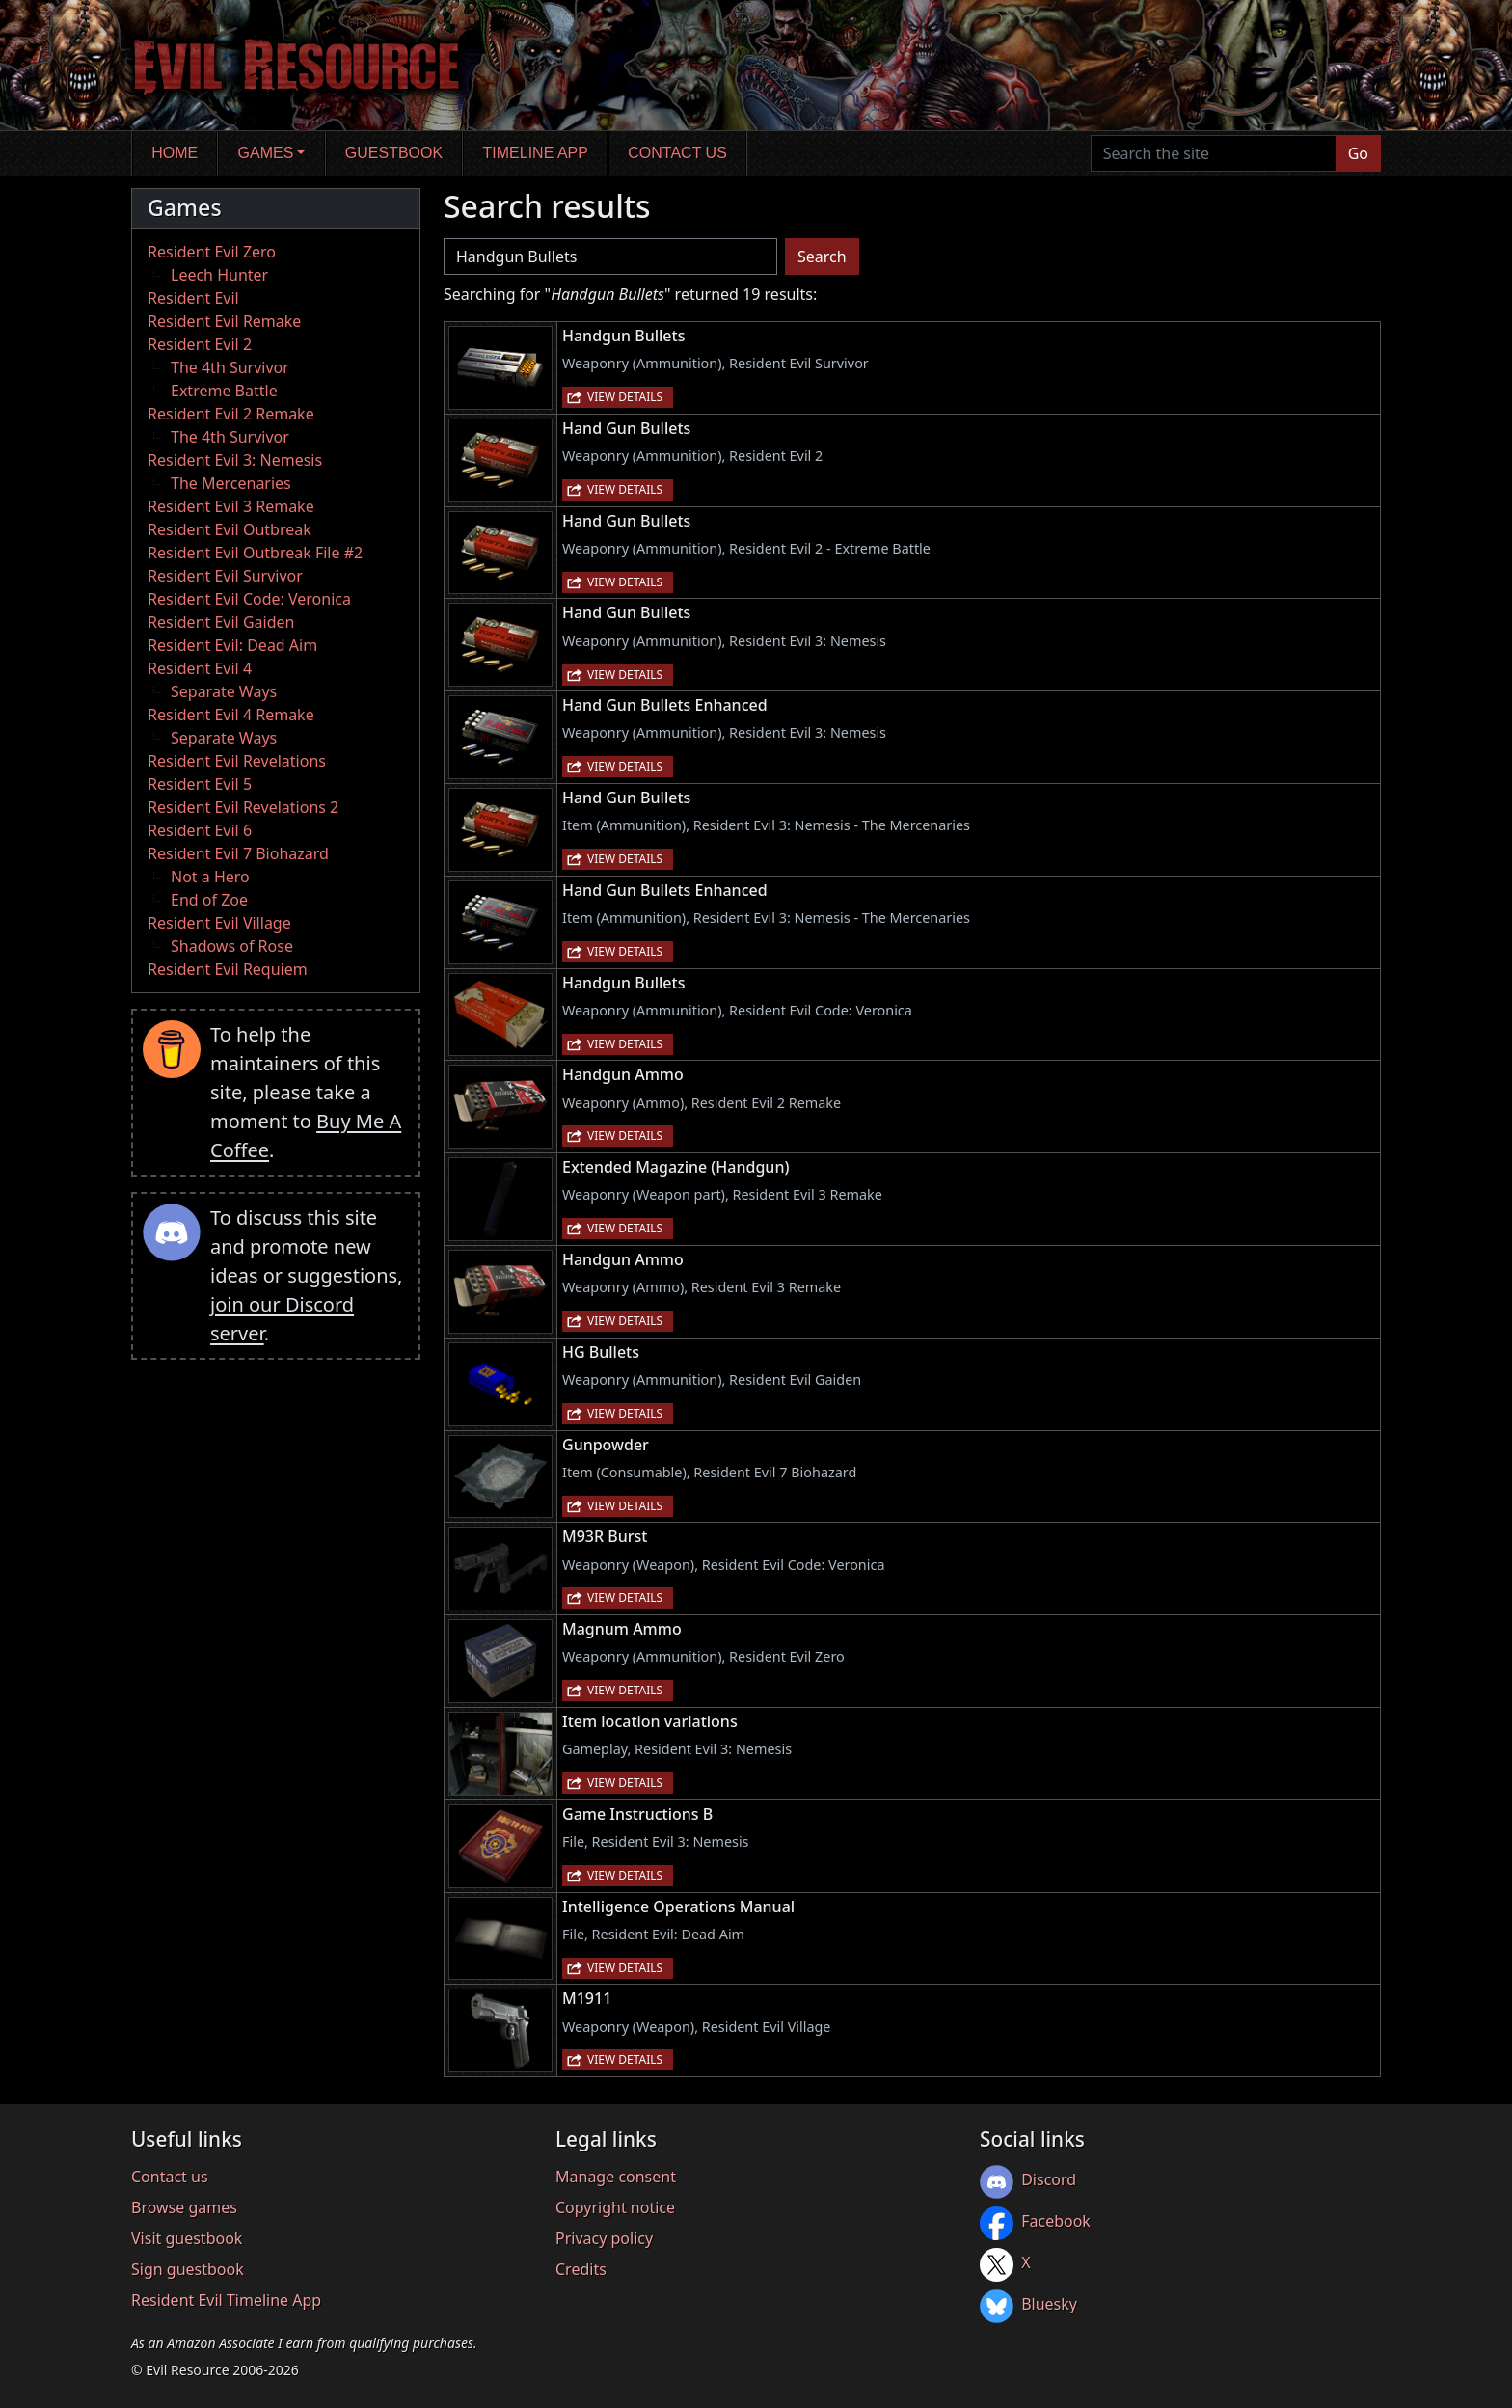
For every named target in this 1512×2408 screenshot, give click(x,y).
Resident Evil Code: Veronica (249, 598)
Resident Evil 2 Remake (231, 413)
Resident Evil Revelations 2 (243, 807)
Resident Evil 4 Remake (231, 714)
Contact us (677, 153)
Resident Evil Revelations (237, 760)
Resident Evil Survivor (225, 575)
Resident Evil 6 (200, 830)
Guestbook (394, 153)
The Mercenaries (231, 483)
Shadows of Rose (232, 946)
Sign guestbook (187, 2269)
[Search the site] (1213, 153)
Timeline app (535, 153)
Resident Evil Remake (224, 321)
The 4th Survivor (230, 367)
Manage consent (615, 2176)
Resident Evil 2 (200, 344)
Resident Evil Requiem (228, 969)
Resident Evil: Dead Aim (232, 645)
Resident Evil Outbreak (229, 529)
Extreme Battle (224, 390)
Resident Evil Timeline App (226, 2300)
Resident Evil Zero (212, 251)
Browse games (184, 2207)
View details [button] (624, 397)
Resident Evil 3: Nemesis (235, 460)
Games (266, 153)
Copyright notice (615, 2207)
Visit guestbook (186, 2238)
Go (1358, 153)
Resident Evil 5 (200, 784)
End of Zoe (209, 899)
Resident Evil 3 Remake (231, 506)
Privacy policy (604, 2238)
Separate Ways (224, 691)
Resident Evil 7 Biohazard (238, 853)
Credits (581, 2269)
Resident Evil (193, 298)
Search (822, 256)
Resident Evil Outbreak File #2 (255, 552)
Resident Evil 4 (200, 668)
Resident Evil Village (219, 922)
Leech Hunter (219, 274)
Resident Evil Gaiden (221, 622)
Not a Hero (210, 876)
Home (174, 153)
